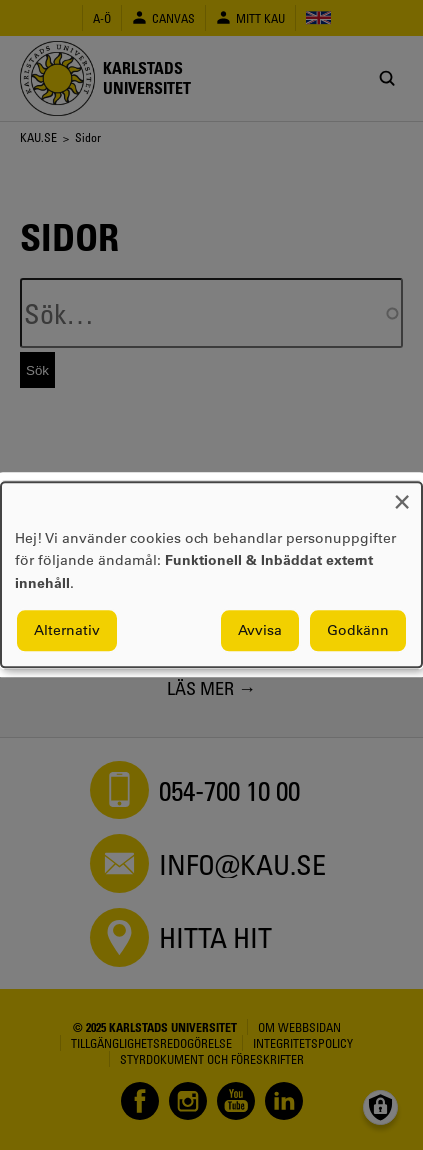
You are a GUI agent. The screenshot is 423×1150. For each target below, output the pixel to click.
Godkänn (358, 631)
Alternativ (67, 631)
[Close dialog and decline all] (402, 494)
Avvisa (260, 631)
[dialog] (211, 574)
